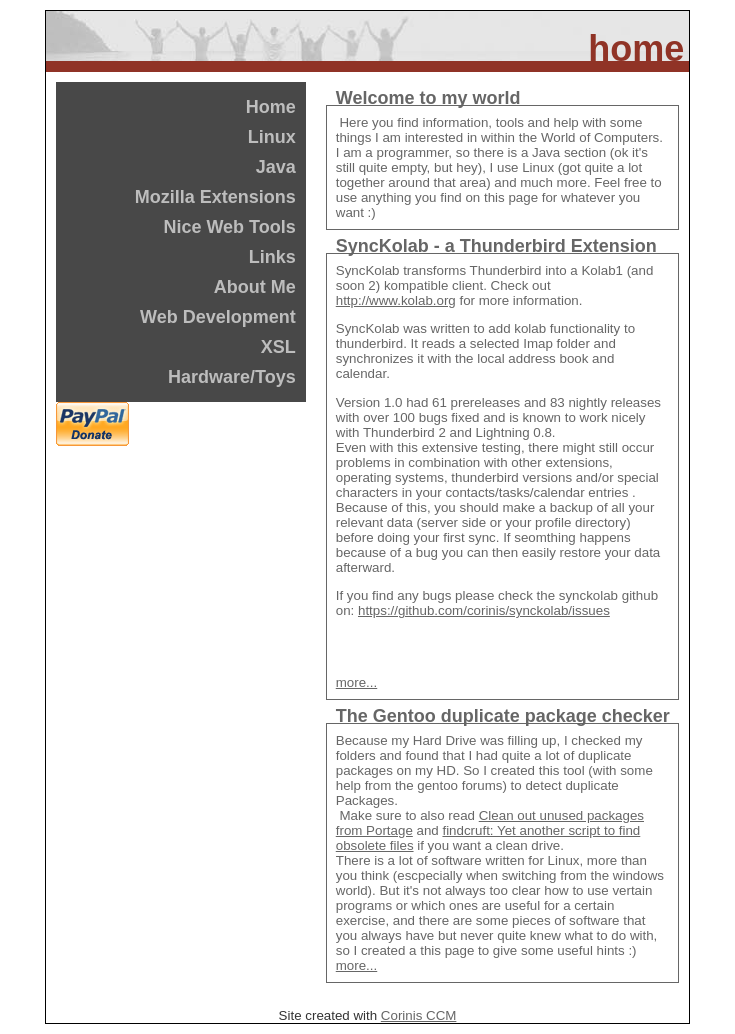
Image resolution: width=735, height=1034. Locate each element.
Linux (272, 137)
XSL (278, 347)
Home (271, 107)
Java (276, 167)
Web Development (218, 317)
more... (356, 682)
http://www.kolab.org (396, 300)
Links (272, 257)
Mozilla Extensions (215, 197)
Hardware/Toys (232, 377)
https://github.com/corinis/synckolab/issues (484, 610)
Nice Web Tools (229, 227)
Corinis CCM (419, 1015)
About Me (255, 287)
